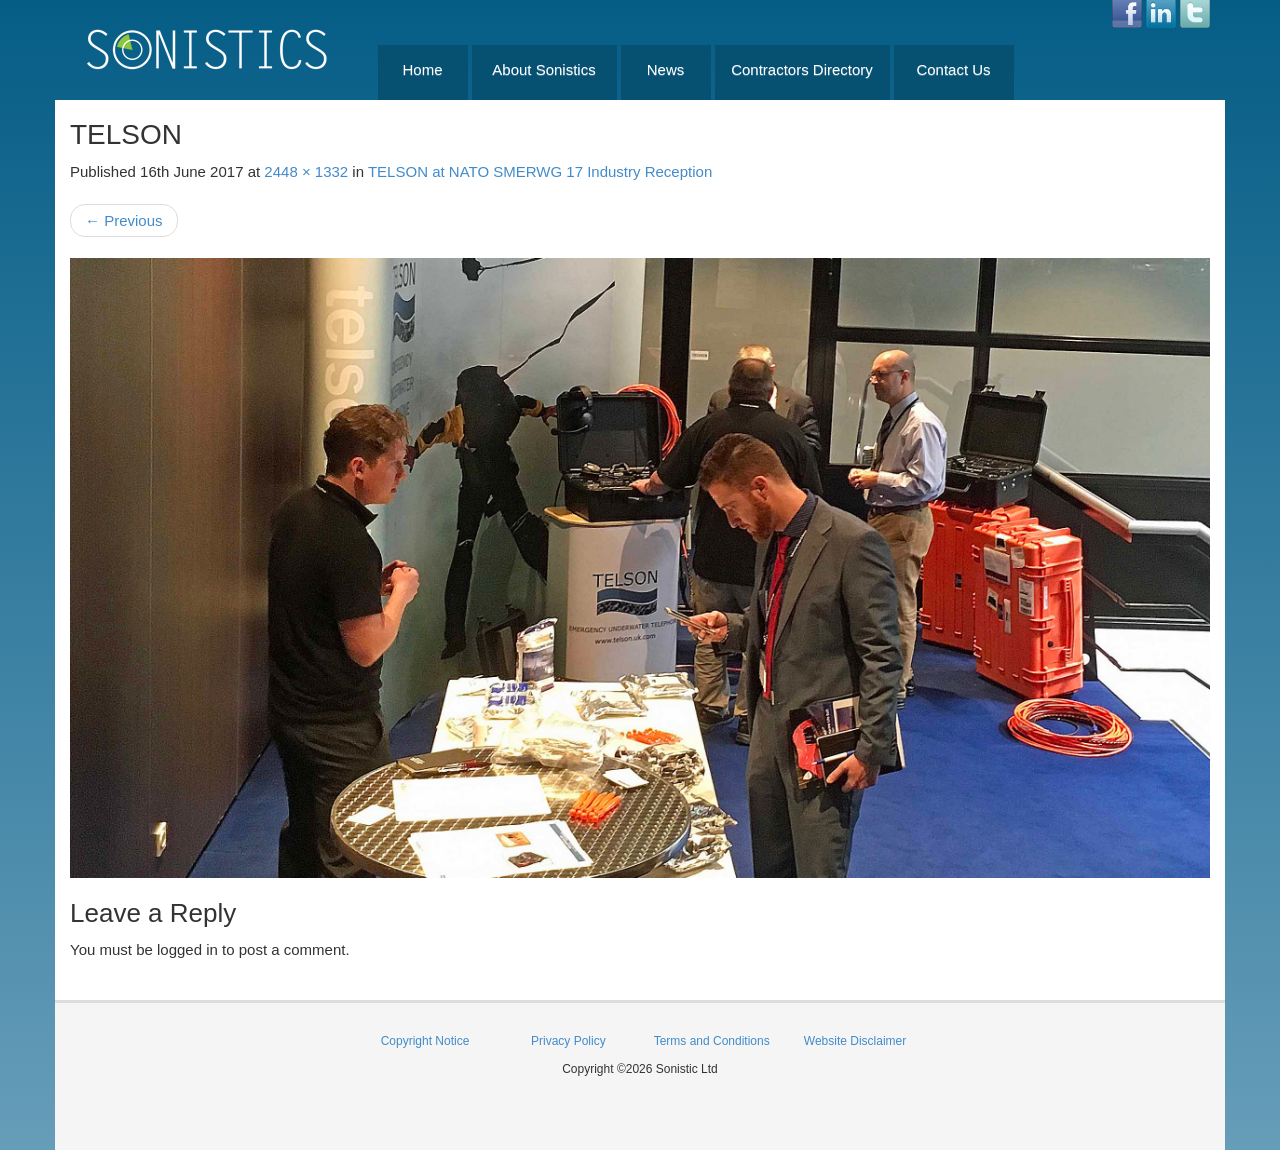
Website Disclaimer (855, 1041)
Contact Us (953, 69)
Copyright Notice (425, 1041)
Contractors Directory (802, 69)
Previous (124, 220)
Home (422, 69)
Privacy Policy (568, 1041)
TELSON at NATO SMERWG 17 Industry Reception (540, 171)
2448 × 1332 (306, 171)
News (666, 69)
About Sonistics (543, 69)
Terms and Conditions (712, 1041)
